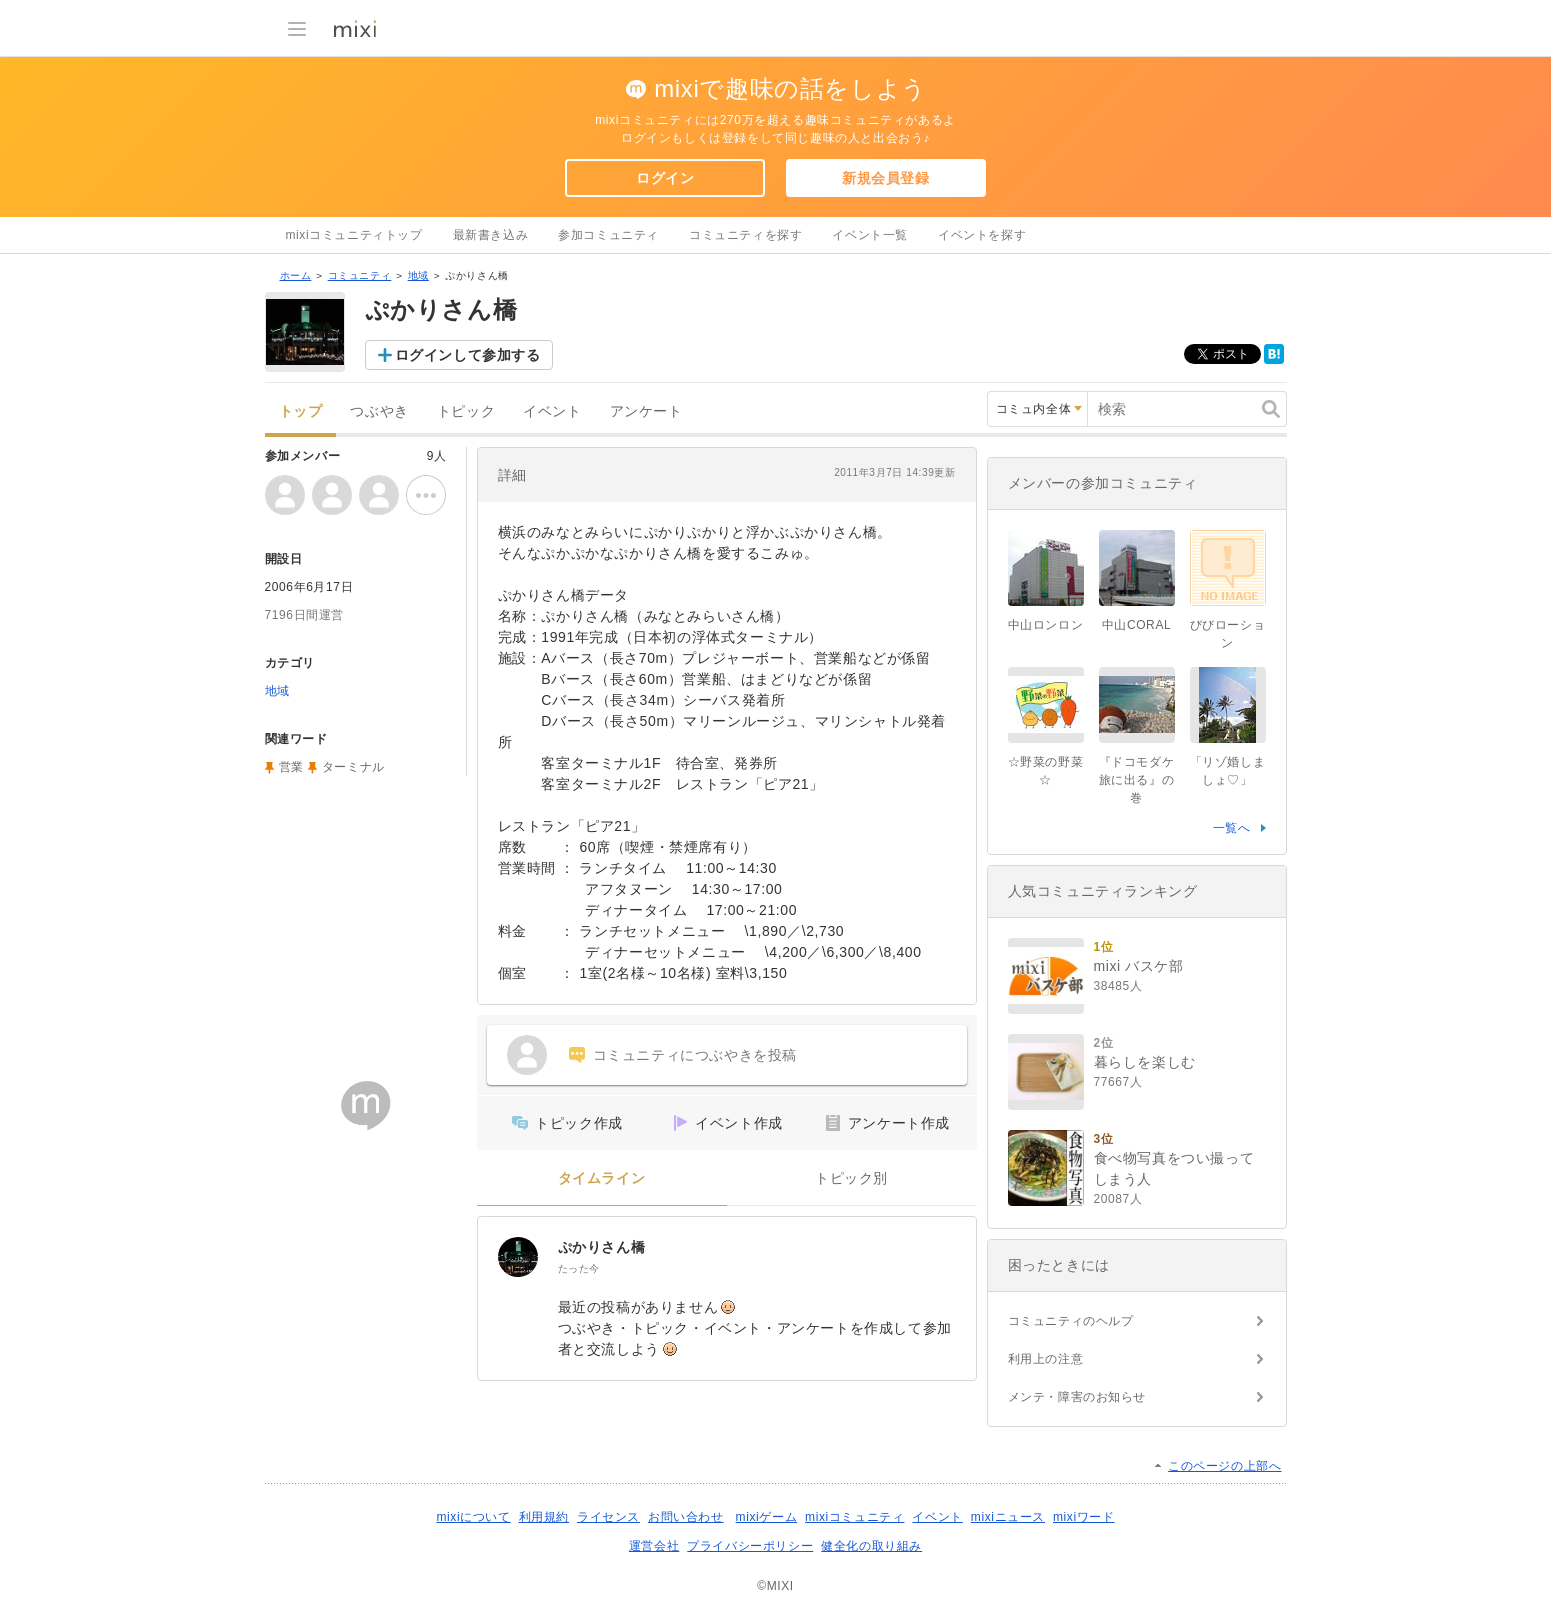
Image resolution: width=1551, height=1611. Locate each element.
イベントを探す (982, 235)
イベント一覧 (870, 235)
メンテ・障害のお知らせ (1077, 1397)
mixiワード (1084, 1517)
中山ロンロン (1046, 625)
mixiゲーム (767, 1517)
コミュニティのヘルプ (1071, 1321)
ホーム (296, 275)
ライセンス (608, 1517)
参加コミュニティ (608, 235)
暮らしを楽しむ (1145, 1062)
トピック (466, 411)
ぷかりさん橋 (602, 1247)
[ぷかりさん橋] (518, 1257)
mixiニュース (1008, 1517)
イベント (552, 411)
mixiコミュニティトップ (354, 235)
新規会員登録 (886, 178)
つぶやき (379, 411)
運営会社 (654, 1546)
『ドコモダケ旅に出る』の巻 (1137, 780)
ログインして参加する (468, 355)
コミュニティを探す (745, 235)
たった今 (579, 1268)
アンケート (646, 411)
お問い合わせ (686, 1517)
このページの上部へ (1224, 1466)
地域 (418, 275)
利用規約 (544, 1517)
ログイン (665, 178)
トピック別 (851, 1178)
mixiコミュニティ (854, 1517)
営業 (291, 767)
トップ (301, 411)
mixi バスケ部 (1139, 966)
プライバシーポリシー (750, 1546)
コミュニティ (360, 275)
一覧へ (1232, 828)
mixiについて (473, 1517)
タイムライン (602, 1178)
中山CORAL (1137, 625)
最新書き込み (491, 235)
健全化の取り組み (871, 1546)
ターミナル (353, 767)
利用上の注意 (1046, 1359)
